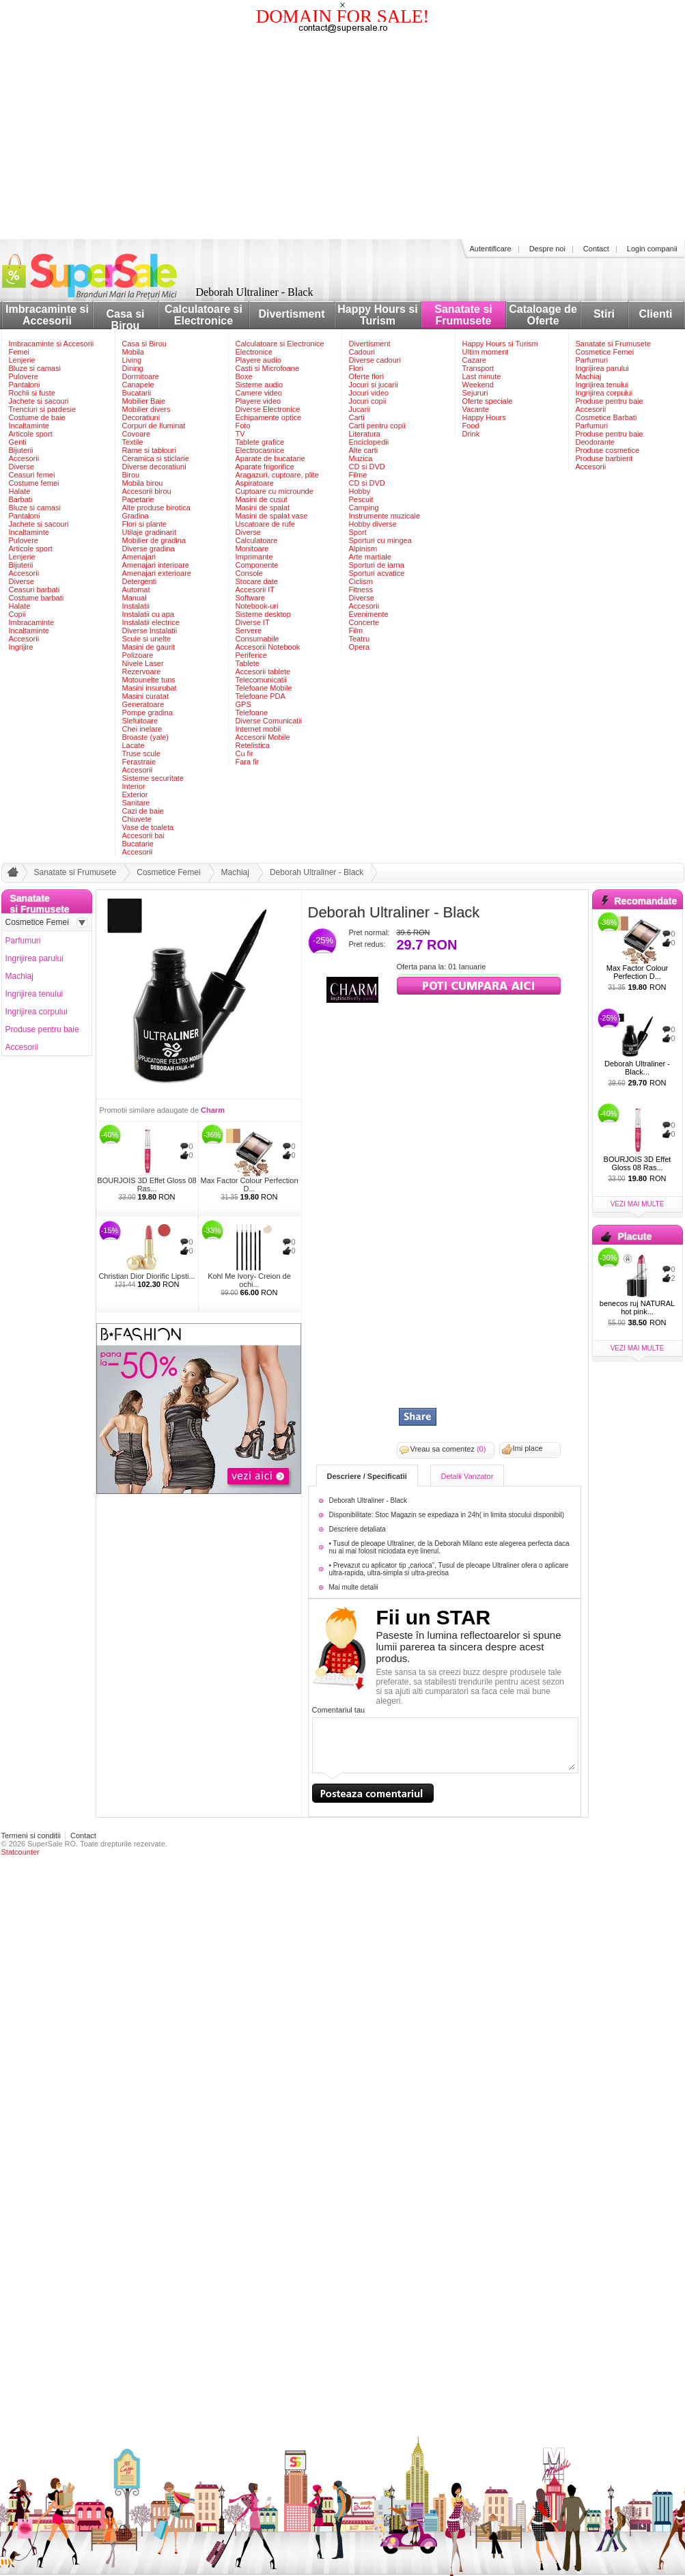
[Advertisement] (343, 136)
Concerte (364, 622)
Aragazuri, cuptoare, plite (277, 475)
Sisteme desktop (263, 614)
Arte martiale (370, 557)
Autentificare (491, 249)
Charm (213, 1110)
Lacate (133, 745)
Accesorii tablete (263, 671)
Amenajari (139, 557)
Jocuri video (369, 393)
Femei (19, 352)
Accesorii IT (255, 589)
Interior (133, 786)
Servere (249, 630)
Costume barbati (36, 598)
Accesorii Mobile (263, 737)
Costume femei (34, 483)
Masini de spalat (263, 507)
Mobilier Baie (144, 401)
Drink (471, 434)
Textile (132, 442)
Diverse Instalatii (150, 630)
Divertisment (292, 314)
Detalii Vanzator (467, 1476)
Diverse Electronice (268, 409)
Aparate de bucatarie (270, 458)
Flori (356, 368)
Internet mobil (258, 729)
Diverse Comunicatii (269, 721)
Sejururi (475, 393)
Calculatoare (257, 540)
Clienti (656, 314)
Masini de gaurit (149, 647)
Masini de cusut (262, 499)
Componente (257, 565)
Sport (358, 532)
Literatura (364, 434)
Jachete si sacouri (39, 401)
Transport (478, 368)
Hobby (360, 491)
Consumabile (257, 639)
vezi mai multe (638, 1204)
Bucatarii (137, 393)
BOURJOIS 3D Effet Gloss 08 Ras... (146, 1184)
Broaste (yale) (145, 737)
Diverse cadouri (375, 360)
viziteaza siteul (479, 984)
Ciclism (361, 581)
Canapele (138, 384)
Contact (596, 249)
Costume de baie (37, 417)
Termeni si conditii (31, 1835)
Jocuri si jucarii (373, 384)
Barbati (21, 499)
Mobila (133, 352)
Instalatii (136, 606)
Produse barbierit (604, 458)
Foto (243, 425)
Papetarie (138, 499)
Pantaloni (24, 384)
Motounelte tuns (149, 680)
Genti (18, 442)
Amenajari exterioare (157, 573)
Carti (357, 417)
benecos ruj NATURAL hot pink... (637, 1307)
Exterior (135, 794)
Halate (20, 491)
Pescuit (361, 499)
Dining (132, 368)
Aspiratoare (255, 483)
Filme (358, 475)
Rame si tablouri (149, 450)
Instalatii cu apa (148, 614)
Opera (359, 647)
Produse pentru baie (609, 401)
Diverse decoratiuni (154, 466)
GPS (243, 704)
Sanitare (136, 803)
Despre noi (547, 249)
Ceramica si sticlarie (155, 458)
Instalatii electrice (151, 622)
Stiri (604, 314)
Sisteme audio (259, 384)
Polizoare (138, 655)
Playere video (258, 401)
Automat (136, 589)
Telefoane (252, 712)
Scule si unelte (146, 639)
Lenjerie (22, 360)
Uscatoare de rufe (265, 524)
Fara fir (248, 762)
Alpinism (363, 548)
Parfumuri (592, 360)
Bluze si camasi (35, 368)
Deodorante (595, 442)
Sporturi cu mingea (380, 540)
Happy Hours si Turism (377, 315)
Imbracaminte (32, 622)
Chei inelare (142, 729)
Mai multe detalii (353, 1587)
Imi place (528, 1448)
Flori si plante (144, 524)
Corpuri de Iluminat (154, 425)
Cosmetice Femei (605, 352)
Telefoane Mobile (264, 688)
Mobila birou (142, 483)
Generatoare (143, 704)
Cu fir (244, 753)
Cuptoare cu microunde (274, 491)
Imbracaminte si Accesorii (47, 315)
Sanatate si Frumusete (463, 315)
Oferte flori (366, 376)
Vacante (476, 409)
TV (240, 434)
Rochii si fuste (32, 393)
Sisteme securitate (153, 778)
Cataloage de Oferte (543, 315)
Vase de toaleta (148, 827)
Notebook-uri (257, 606)
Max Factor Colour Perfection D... (249, 1184)
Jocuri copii (368, 401)
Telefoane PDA (260, 696)
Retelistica (253, 745)
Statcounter (20, 1852)
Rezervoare (141, 671)
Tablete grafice (260, 442)
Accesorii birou (146, 491)
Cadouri (362, 352)
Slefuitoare (140, 721)
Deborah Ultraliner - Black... (637, 1068)
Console (249, 573)
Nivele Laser (143, 663)
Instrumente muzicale (385, 516)
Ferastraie (139, 762)
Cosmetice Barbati (606, 417)
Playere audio (258, 360)
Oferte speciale (487, 401)
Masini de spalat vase (272, 516)
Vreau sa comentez (448, 1449)
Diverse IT (253, 622)
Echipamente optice (269, 417)
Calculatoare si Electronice (203, 315)
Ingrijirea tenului (602, 384)
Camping (364, 507)
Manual (134, 598)
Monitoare (252, 548)
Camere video (259, 393)
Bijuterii (21, 450)
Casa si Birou (125, 319)
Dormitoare (140, 376)
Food (470, 425)
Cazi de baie (143, 811)
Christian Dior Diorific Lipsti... (146, 1276)
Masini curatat (145, 696)
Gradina (135, 516)
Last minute (481, 376)
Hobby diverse (373, 524)
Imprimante (254, 557)
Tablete (248, 663)
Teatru (359, 639)
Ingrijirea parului (602, 368)
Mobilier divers (146, 409)
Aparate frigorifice (265, 466)
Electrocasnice (260, 450)
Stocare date (257, 581)
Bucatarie (138, 844)
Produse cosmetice (608, 450)
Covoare (136, 434)
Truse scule (141, 753)
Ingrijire (21, 647)
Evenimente (369, 614)
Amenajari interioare (155, 565)
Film (356, 630)
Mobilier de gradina (154, 540)
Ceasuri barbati (34, 589)
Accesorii (24, 458)
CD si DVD (367, 466)
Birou (131, 475)
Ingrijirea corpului (604, 393)
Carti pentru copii (377, 425)
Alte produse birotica (156, 507)
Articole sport (31, 434)
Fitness (361, 589)
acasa (10, 875)
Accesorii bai (143, 835)
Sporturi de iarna (376, 565)
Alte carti (363, 450)
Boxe (244, 376)
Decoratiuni (141, 417)
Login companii (652, 249)
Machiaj (589, 376)
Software (250, 598)
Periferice (251, 655)
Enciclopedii (369, 442)
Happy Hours (484, 417)
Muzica (361, 458)
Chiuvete (137, 819)
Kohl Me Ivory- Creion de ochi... (249, 1280)
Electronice (254, 352)
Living (132, 360)
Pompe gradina (147, 712)
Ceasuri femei (32, 475)
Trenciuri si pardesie (42, 409)
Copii (17, 614)
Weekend (478, 384)
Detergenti (139, 581)
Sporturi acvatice (377, 573)
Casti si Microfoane (268, 368)
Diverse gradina (148, 548)
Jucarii (360, 409)
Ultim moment (485, 352)
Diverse (21, 466)
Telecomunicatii (261, 680)
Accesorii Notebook (268, 647)
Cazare (474, 360)
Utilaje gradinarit (149, 532)
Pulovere (23, 376)
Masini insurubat (149, 688)
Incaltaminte (29, 425)
